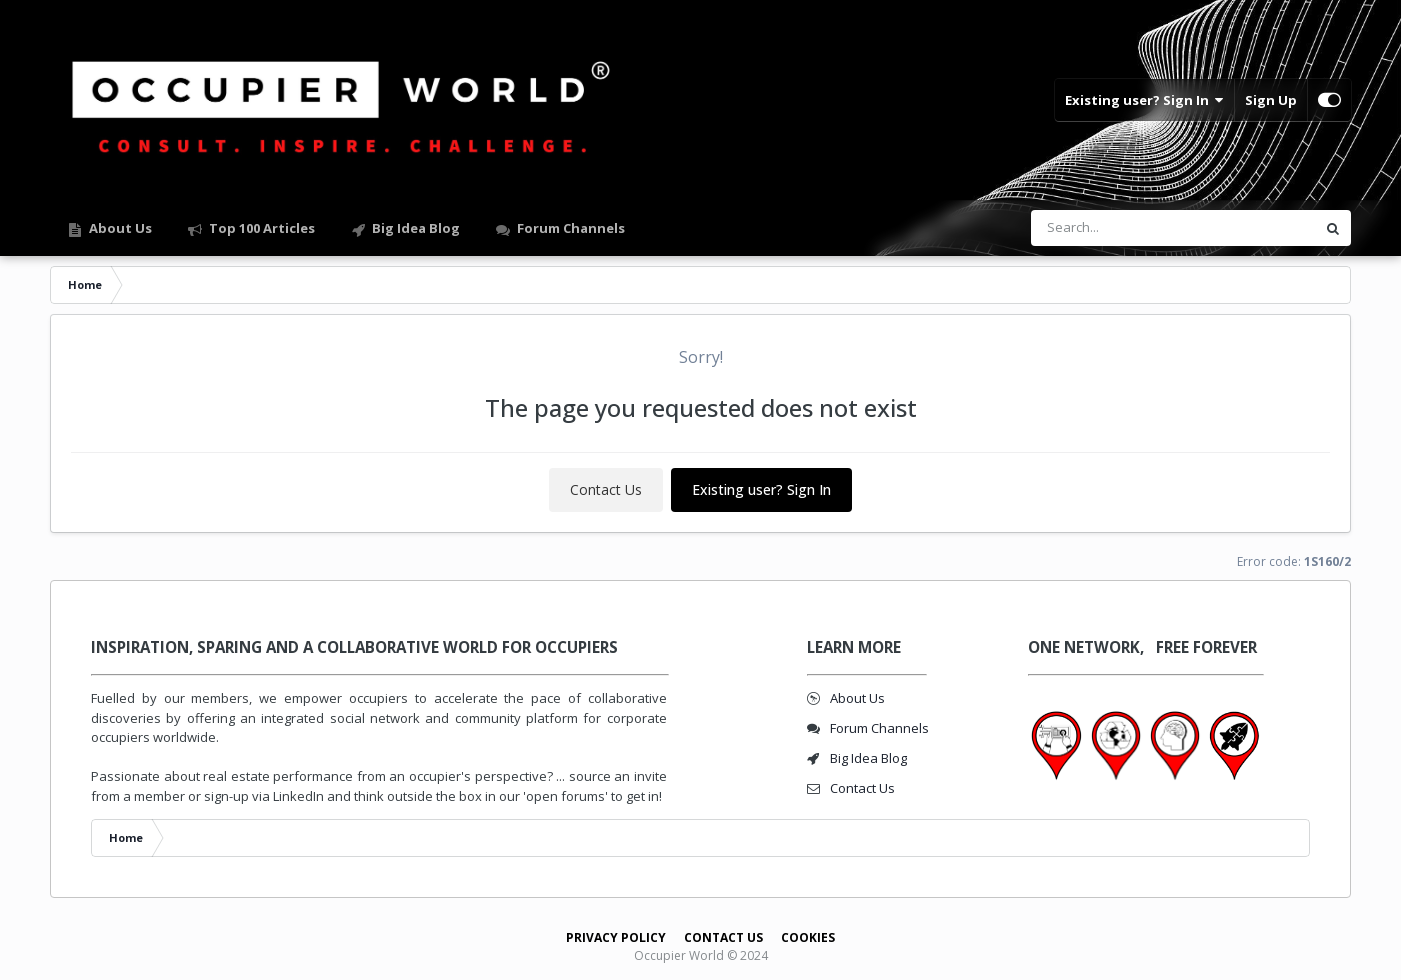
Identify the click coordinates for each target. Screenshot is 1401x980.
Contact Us (606, 489)
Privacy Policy (616, 937)
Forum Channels (569, 228)
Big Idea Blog (414, 228)
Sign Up (1271, 100)
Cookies (808, 937)
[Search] (1121, 228)
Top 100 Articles (260, 228)
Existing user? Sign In (1144, 100)
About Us (119, 228)
